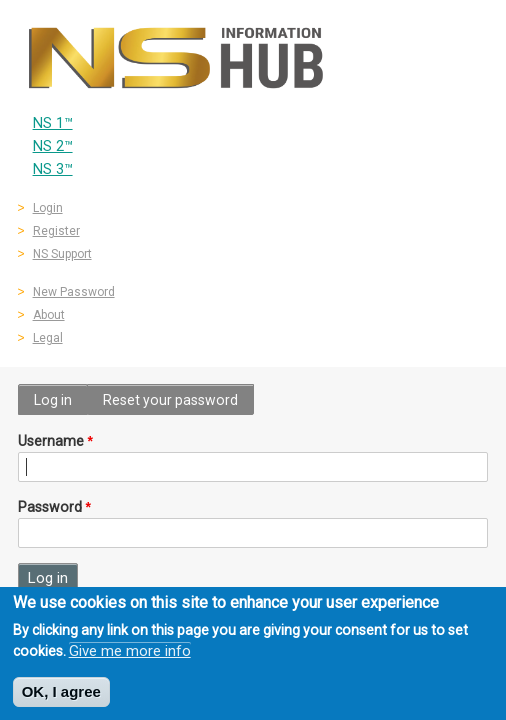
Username (51, 441)
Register (56, 231)
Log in (53, 400)
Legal (48, 338)
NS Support (62, 254)
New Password (74, 292)
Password (50, 507)
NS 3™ (53, 169)
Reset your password (170, 400)
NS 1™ (53, 123)
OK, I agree (61, 696)
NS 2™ (53, 146)
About (49, 315)
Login (48, 208)
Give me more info (130, 656)
